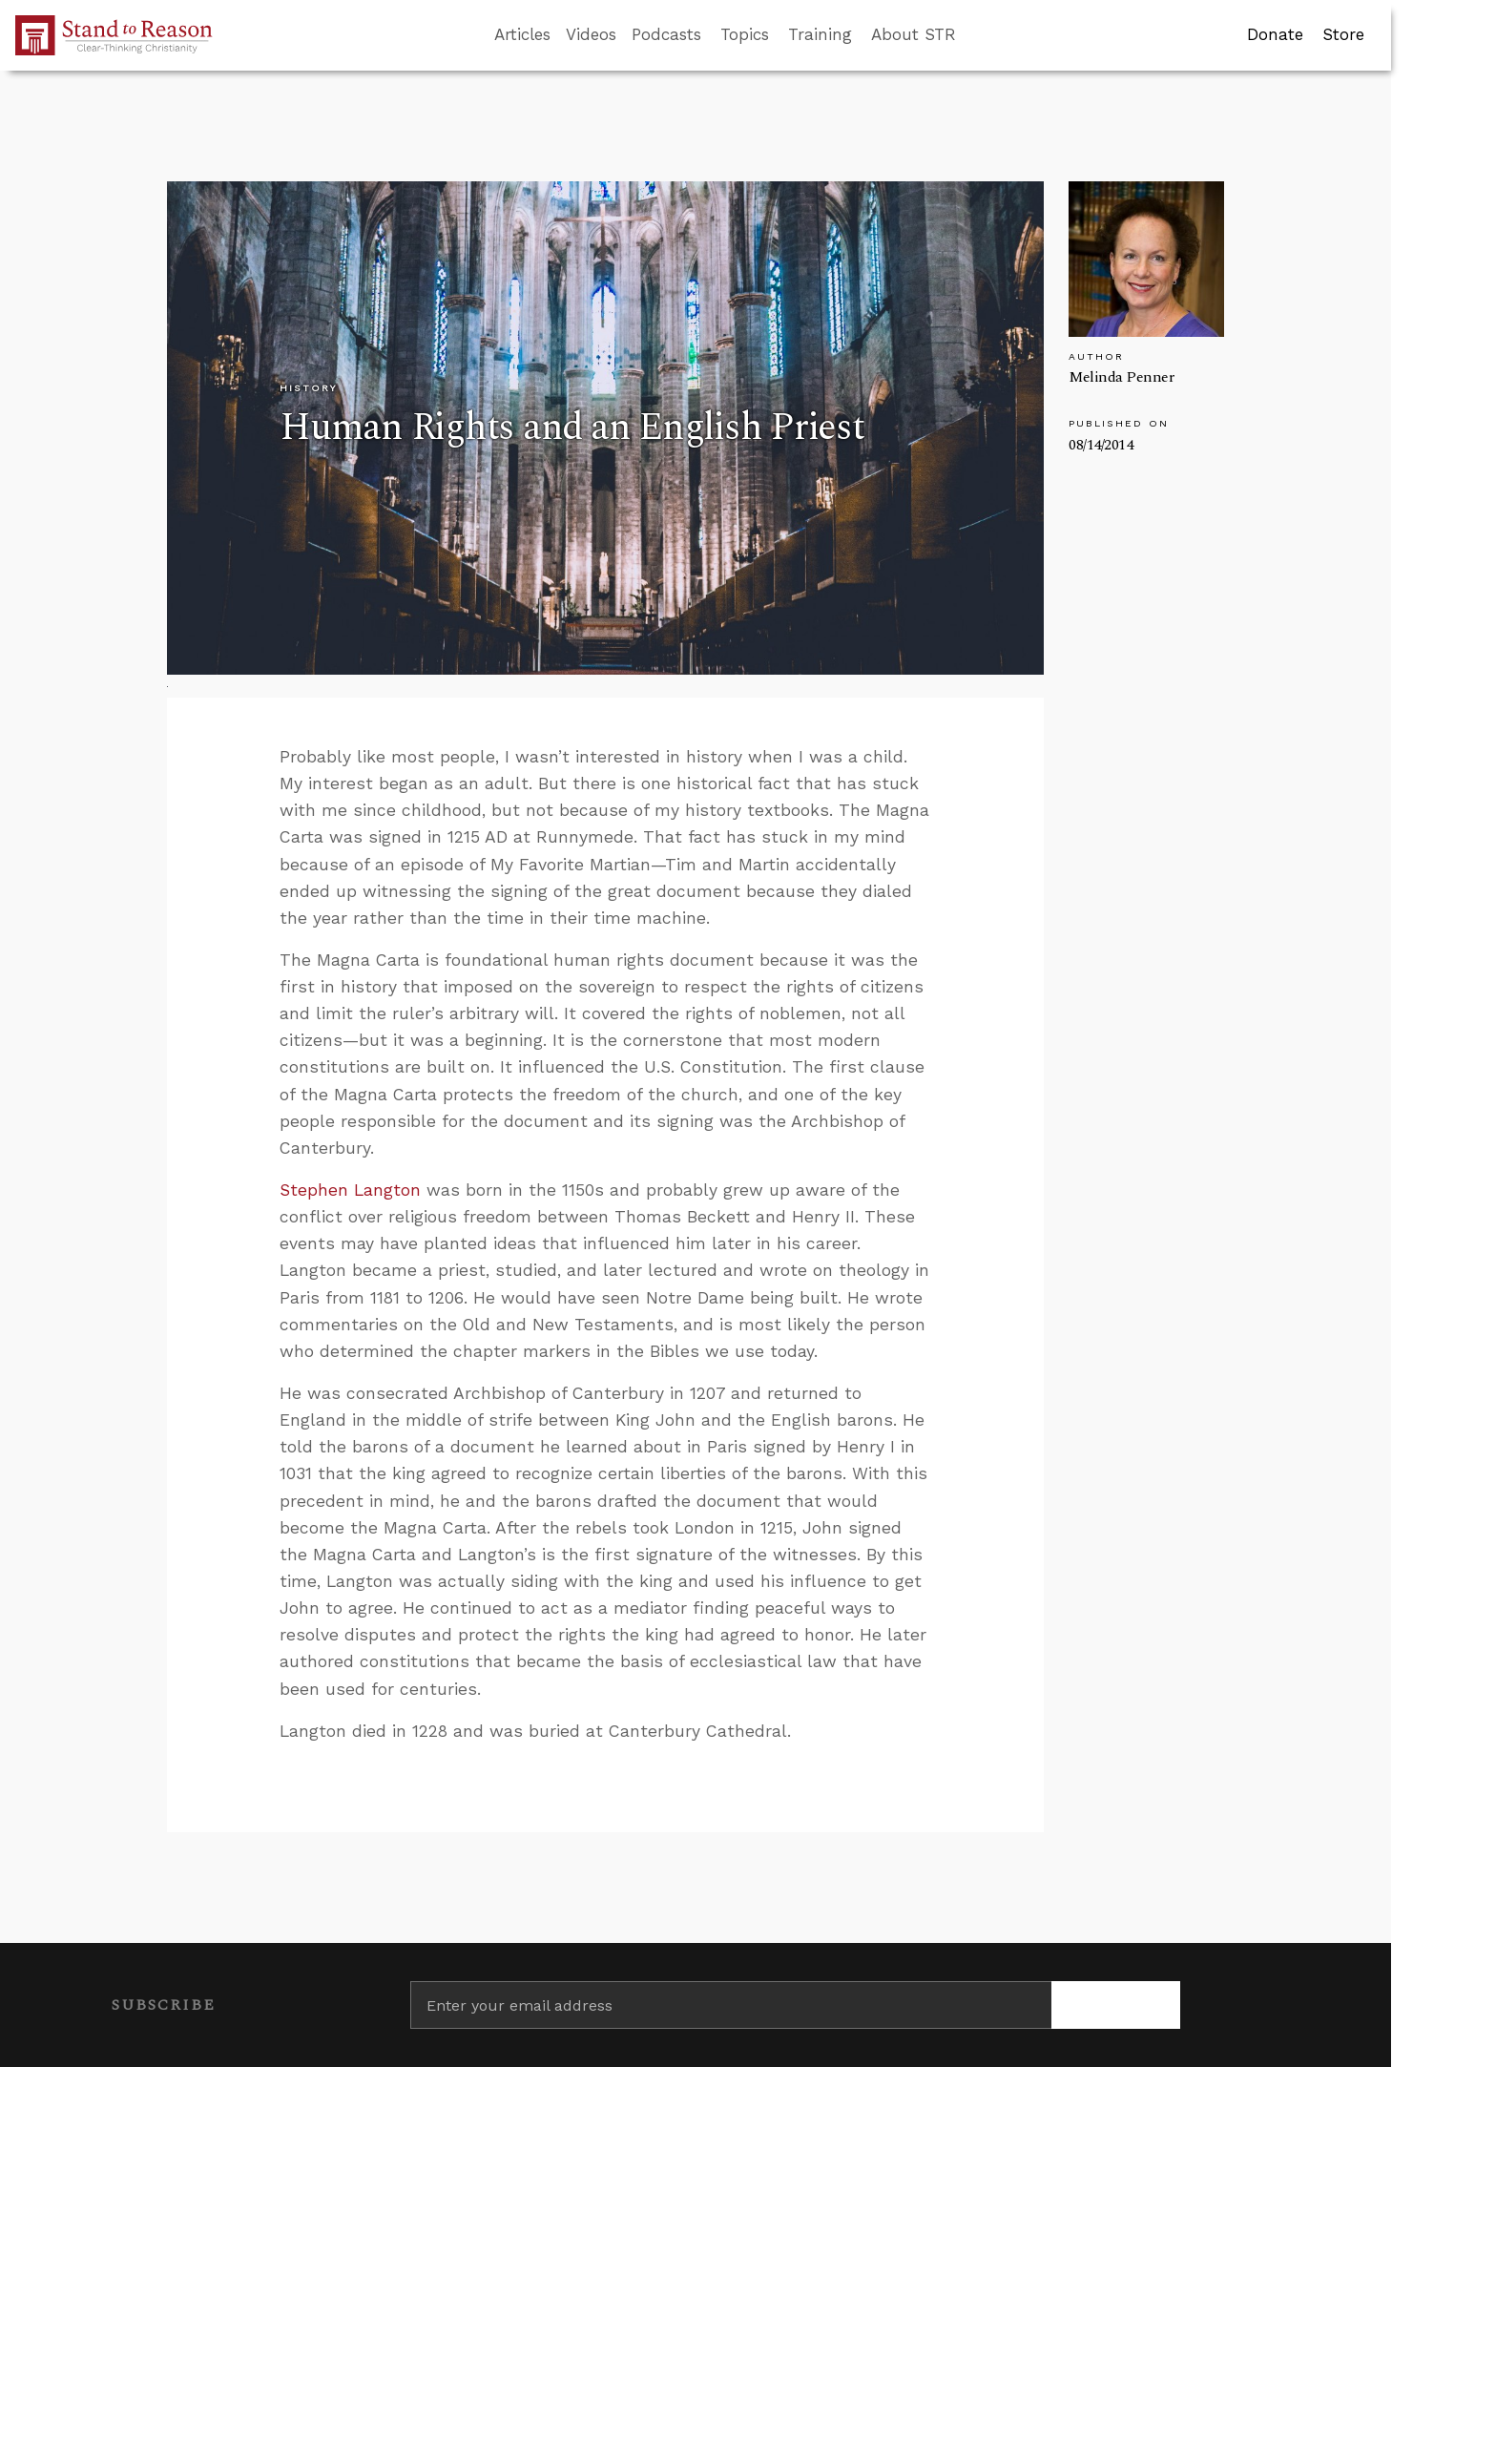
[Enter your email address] (731, 2005)
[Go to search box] (973, 35)
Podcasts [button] (666, 34)
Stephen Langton (350, 1190)
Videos (591, 34)
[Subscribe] (1115, 2005)
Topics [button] (744, 34)
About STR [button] (913, 34)
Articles (522, 34)
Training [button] (820, 34)
